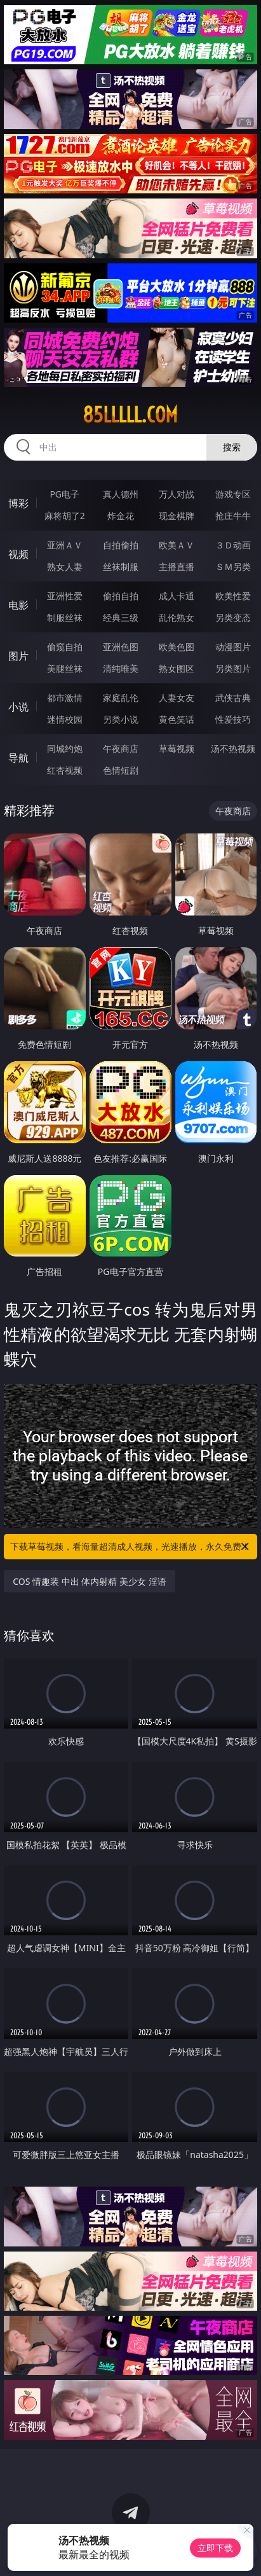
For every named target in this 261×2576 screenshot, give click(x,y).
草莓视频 (176, 748)
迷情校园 (65, 719)
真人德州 (120, 494)
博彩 (18, 503)
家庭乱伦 (120, 698)
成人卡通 (176, 596)
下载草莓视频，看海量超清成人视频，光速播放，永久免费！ (130, 1546)
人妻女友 (176, 698)
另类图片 (233, 668)
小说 (18, 707)
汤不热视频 (233, 748)
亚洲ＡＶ (65, 545)
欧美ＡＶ (176, 545)
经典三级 (120, 617)
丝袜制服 (120, 566)
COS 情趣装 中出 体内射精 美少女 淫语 (89, 1581)
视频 (18, 554)
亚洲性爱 (65, 596)
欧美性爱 (233, 596)
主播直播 (176, 566)
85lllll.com (130, 415)
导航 (18, 758)
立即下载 (215, 2548)
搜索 (232, 447)
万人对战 (176, 494)
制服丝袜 (65, 617)
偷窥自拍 (65, 647)
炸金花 (120, 516)
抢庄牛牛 (233, 516)
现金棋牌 (176, 516)
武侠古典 (233, 698)
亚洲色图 (120, 647)
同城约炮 (65, 748)
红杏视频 (65, 770)
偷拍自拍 (120, 596)
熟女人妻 (65, 566)
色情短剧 (120, 770)
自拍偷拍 (120, 545)
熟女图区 (176, 668)
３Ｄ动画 (233, 545)
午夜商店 (120, 748)
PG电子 (64, 494)
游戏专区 (233, 494)
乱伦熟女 (176, 617)
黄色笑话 (176, 719)
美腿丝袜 (65, 668)
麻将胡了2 (64, 516)
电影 (18, 605)
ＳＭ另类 (233, 566)
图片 (18, 656)
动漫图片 (233, 647)
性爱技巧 (233, 719)
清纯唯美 (120, 668)
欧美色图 (176, 647)
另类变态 (233, 617)
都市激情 (65, 698)
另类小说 (120, 719)
